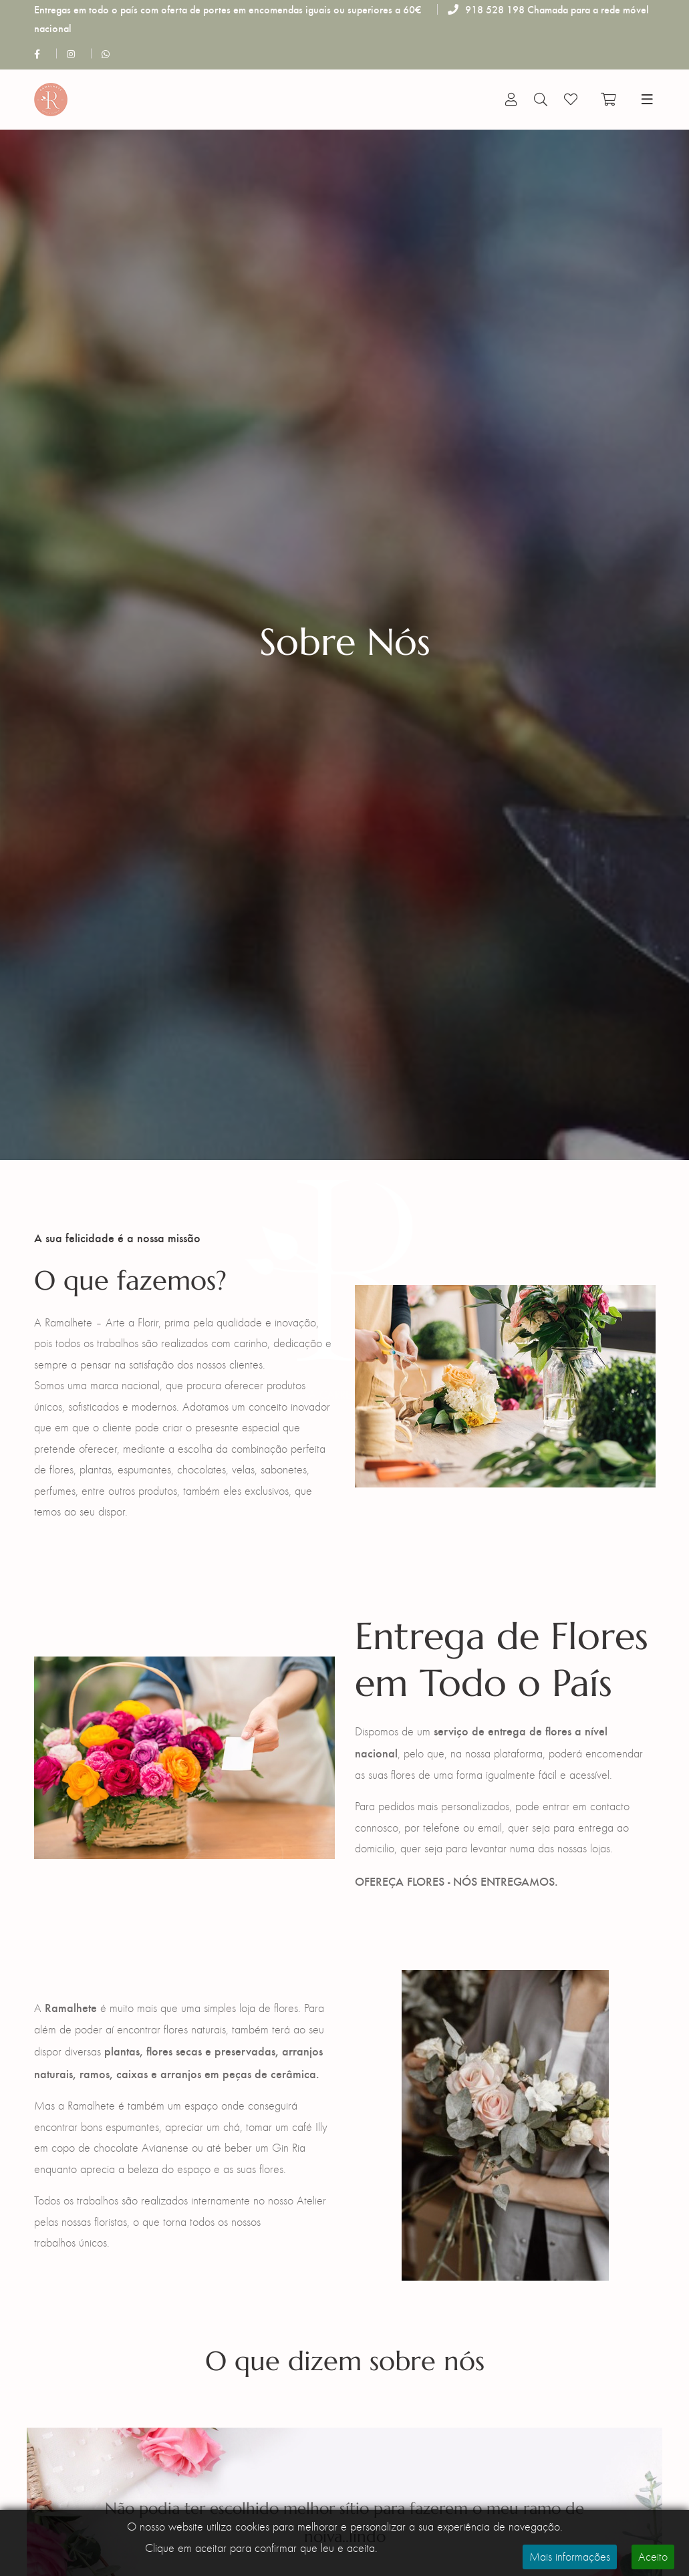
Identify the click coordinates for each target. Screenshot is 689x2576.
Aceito (653, 2556)
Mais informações (569, 2556)
